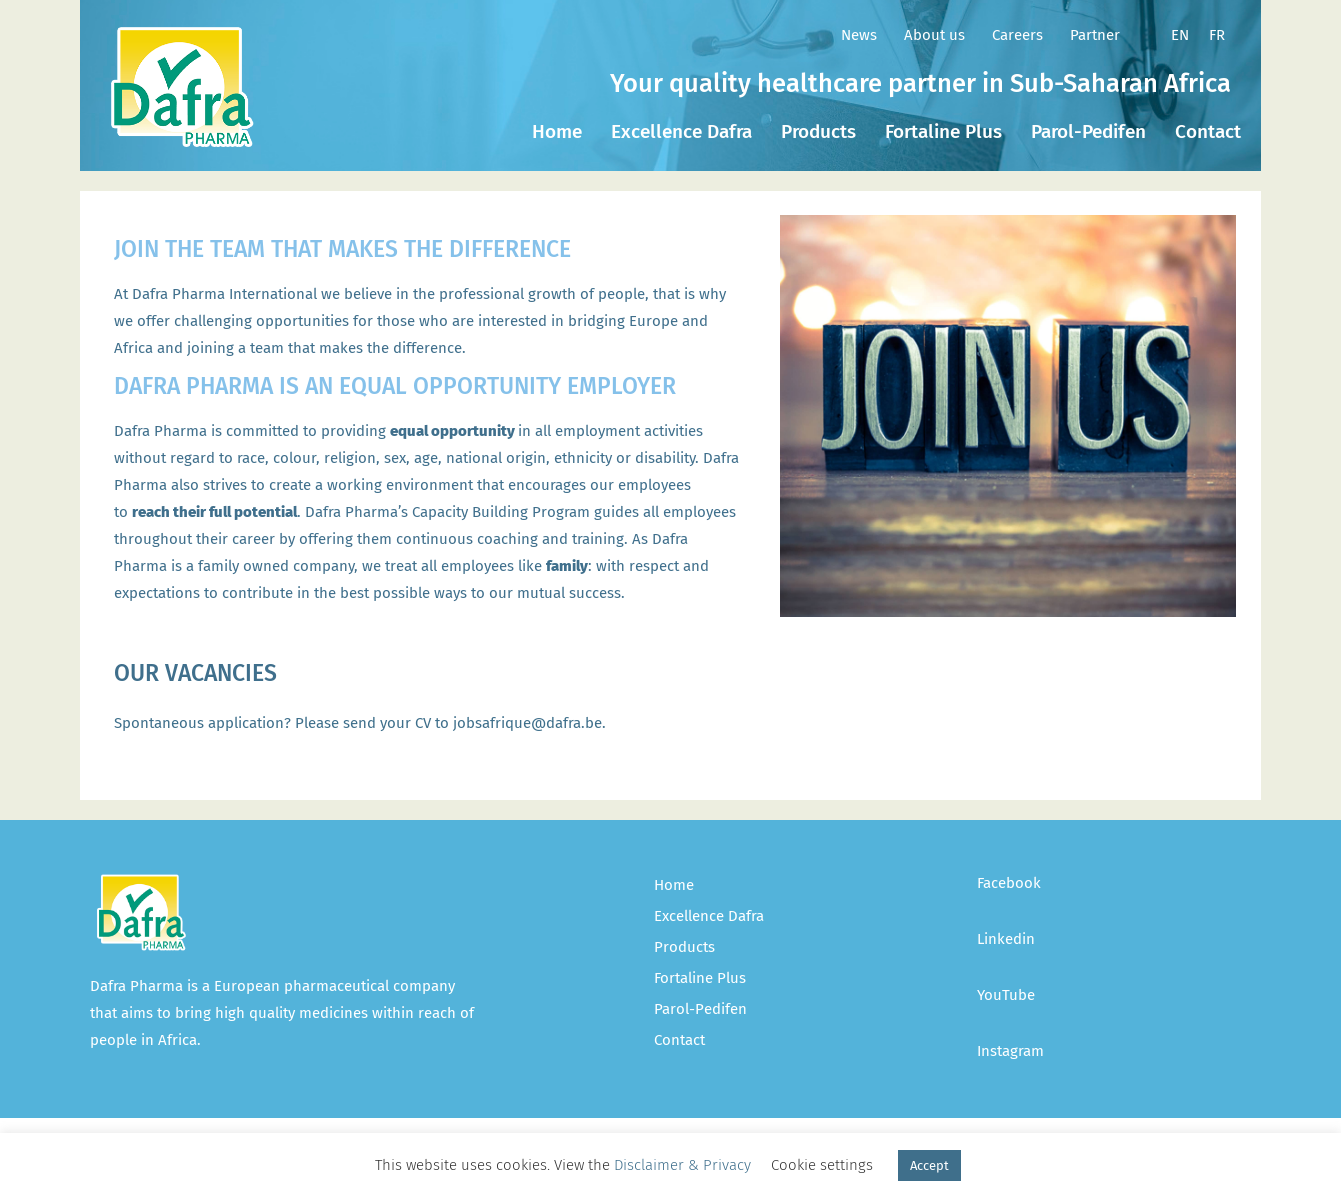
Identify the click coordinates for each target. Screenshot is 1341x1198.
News (859, 35)
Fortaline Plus (943, 131)
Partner (1095, 35)
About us (934, 35)
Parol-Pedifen (1088, 131)
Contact (1208, 131)
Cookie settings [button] (822, 1165)
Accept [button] (929, 1165)
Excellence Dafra (681, 131)
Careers (1017, 35)
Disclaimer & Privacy (682, 1165)
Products (818, 131)
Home (557, 131)
